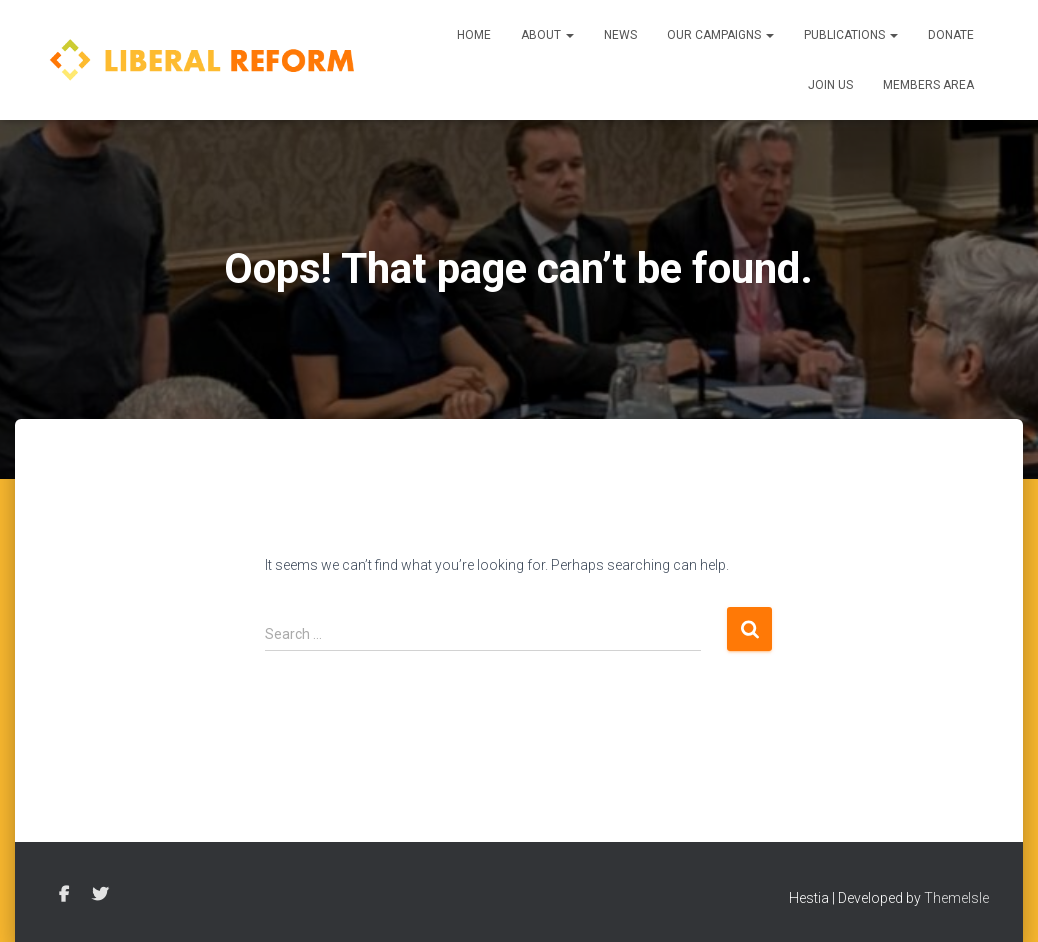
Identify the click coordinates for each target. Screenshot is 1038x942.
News (620, 35)
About (547, 35)
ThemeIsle (956, 898)
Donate (951, 35)
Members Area (928, 85)
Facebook (64, 895)
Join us (830, 85)
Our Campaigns (720, 35)
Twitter (100, 895)
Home (474, 35)
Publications (851, 35)
